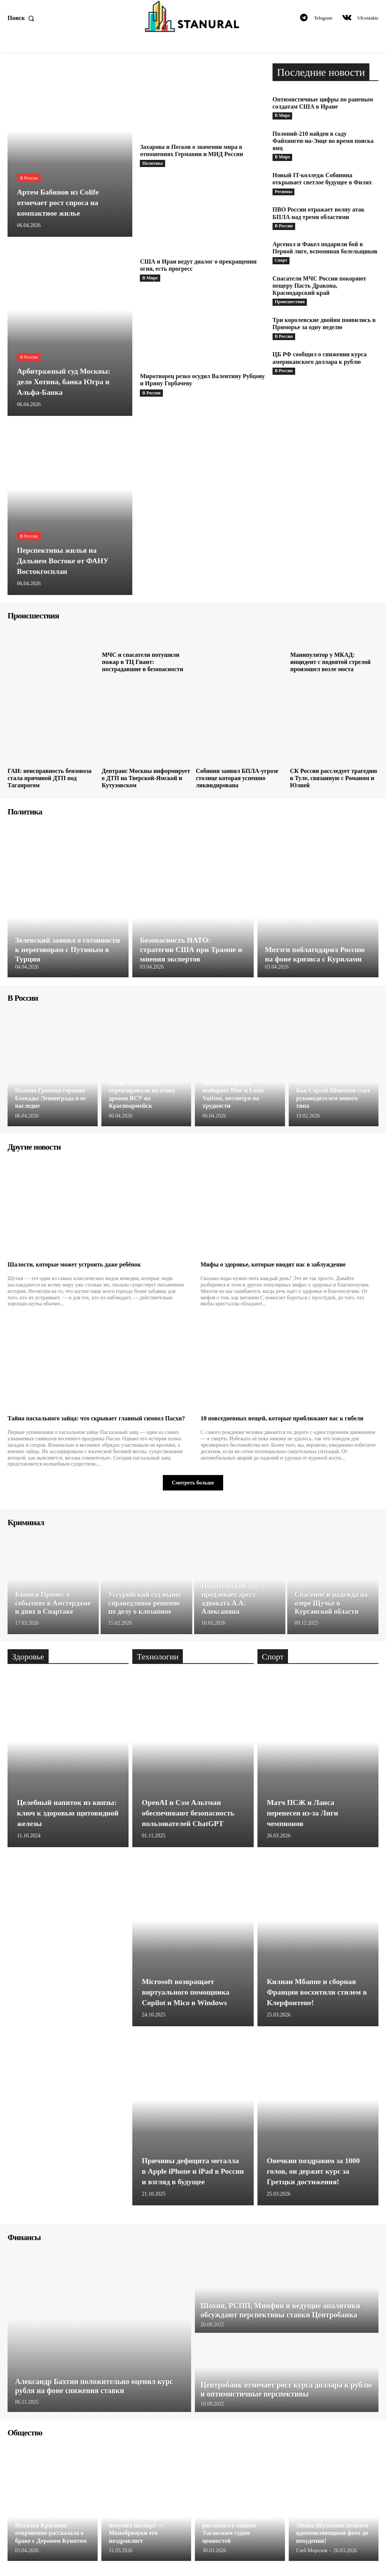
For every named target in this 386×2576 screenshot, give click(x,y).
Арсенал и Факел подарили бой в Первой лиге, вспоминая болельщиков (325, 248)
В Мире (150, 278)
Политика (152, 163)
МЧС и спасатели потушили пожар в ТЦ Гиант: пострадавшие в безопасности (142, 662)
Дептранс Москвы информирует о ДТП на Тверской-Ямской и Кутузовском (146, 778)
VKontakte (367, 18)
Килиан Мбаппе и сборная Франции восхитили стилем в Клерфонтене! (317, 1992)
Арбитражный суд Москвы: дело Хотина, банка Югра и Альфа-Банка (64, 381)
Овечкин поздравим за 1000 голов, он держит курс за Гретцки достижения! (314, 2171)
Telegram (323, 18)
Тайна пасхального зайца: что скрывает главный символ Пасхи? (96, 1418)
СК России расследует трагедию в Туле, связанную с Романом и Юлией (333, 778)
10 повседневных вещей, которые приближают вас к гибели (282, 1418)
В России (29, 178)
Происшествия (290, 302)
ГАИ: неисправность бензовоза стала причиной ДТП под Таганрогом (50, 778)
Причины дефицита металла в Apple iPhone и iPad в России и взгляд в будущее (191, 2171)
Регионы (284, 192)
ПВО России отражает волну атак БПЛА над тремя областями (319, 213)
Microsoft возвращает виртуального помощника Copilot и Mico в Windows (186, 1992)
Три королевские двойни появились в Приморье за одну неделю (324, 324)
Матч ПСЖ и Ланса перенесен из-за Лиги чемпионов (303, 1813)
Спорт (281, 261)
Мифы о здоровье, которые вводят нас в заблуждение (273, 1264)
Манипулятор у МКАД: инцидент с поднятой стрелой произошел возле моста (330, 662)
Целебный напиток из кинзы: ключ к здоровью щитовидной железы (67, 1813)
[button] (23, 18)
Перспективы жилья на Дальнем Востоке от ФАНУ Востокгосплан (63, 560)
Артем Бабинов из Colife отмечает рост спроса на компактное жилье (58, 202)
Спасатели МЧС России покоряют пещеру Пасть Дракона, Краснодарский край (319, 286)
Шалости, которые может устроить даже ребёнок (74, 1264)
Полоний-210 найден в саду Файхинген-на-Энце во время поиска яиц (323, 140)
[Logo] (193, 16)
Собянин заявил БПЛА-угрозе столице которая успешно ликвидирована (237, 778)
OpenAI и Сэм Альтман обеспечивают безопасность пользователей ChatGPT (189, 1813)
